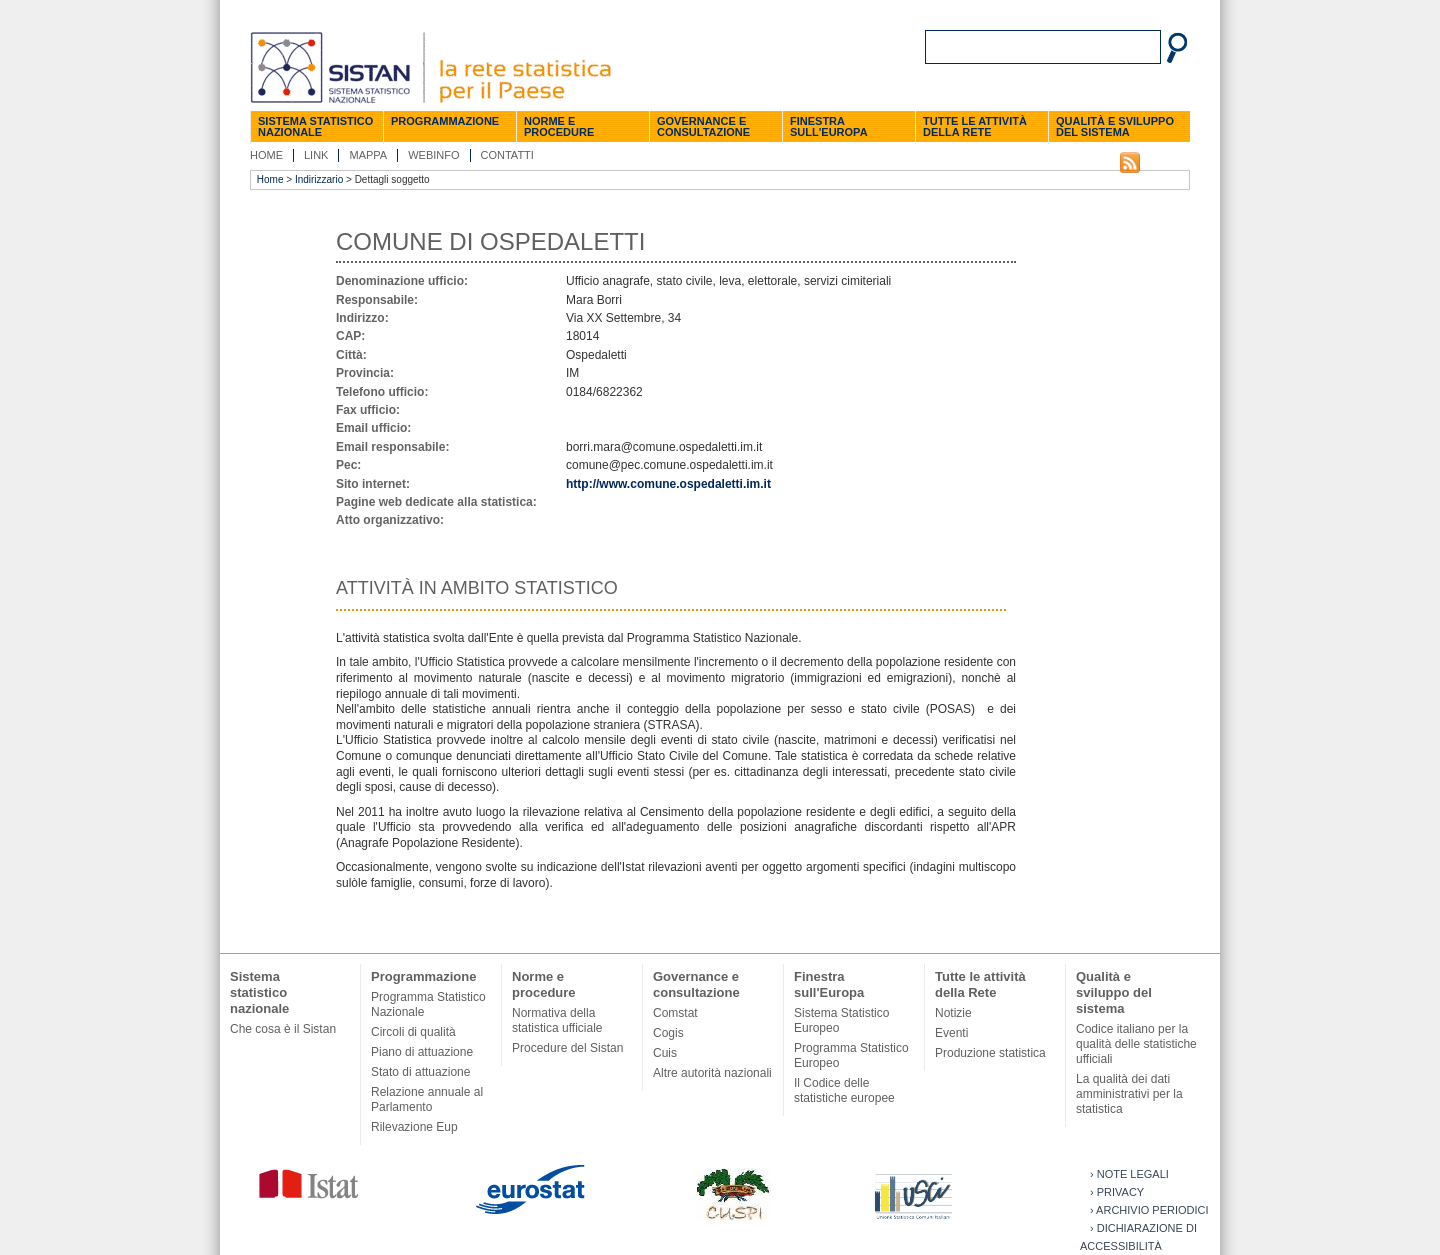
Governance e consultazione (703, 126)
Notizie (953, 1013)
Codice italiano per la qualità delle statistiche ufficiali (1136, 1044)
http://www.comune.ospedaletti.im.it (668, 484)
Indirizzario (319, 179)
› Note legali (1129, 1174)
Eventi (951, 1033)
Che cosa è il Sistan (283, 1029)
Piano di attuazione (422, 1052)
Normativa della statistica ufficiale (557, 1020)
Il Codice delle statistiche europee (844, 1090)
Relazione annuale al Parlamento (427, 1099)
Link (316, 155)
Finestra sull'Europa (829, 126)
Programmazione (445, 121)
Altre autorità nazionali (712, 1073)
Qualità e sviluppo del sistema (1115, 126)
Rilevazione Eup (414, 1127)
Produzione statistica (990, 1053)
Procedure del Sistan (567, 1048)
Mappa (368, 155)
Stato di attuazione (420, 1072)
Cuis (665, 1053)
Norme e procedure (559, 126)
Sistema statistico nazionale (315, 126)
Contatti (507, 155)
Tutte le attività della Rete (975, 126)
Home (266, 155)
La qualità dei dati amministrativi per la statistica (1129, 1094)
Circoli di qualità (413, 1032)
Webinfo (433, 155)
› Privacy (1117, 1192)
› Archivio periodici (1149, 1210)
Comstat (675, 1013)
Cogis (668, 1033)
